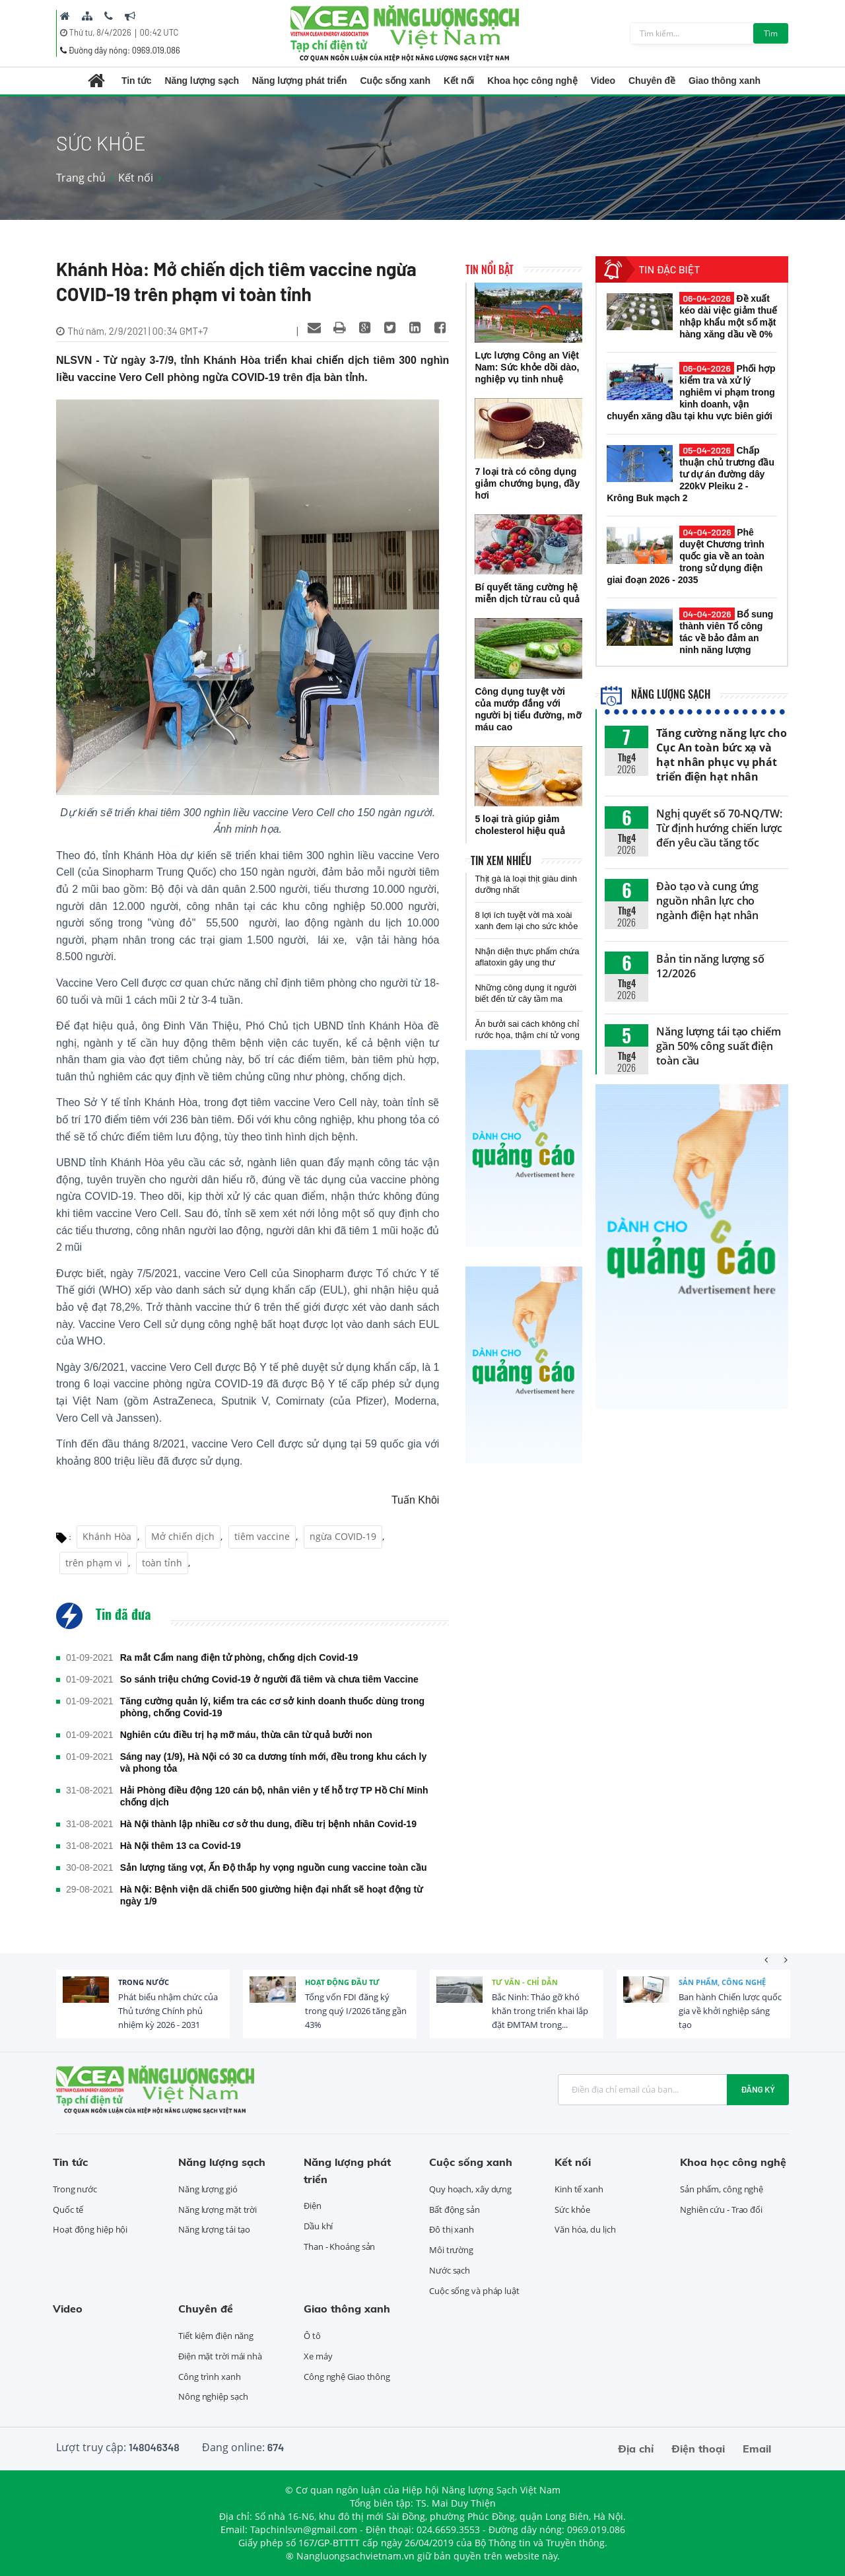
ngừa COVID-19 (343, 1536)
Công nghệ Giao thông (347, 2377)
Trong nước (143, 1982)
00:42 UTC (159, 32)
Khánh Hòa (107, 1536)
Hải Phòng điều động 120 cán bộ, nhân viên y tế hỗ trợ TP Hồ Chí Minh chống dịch (274, 1796)
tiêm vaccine (262, 1536)
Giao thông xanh (724, 80)
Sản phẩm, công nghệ (722, 1982)
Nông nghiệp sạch (213, 2396)
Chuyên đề (651, 80)
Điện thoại (698, 2448)
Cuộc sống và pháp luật (474, 2291)
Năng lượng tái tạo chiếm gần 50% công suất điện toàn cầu (718, 1046)
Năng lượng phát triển (299, 80)
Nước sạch (449, 2270)
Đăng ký (758, 2089)
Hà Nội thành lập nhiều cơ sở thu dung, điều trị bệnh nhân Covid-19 (268, 1824)
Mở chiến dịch (183, 1536)
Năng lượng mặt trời (217, 2209)
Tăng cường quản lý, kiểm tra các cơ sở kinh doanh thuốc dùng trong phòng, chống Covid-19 (272, 1707)
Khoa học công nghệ (532, 80)
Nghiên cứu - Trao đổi (721, 2209)
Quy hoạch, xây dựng (470, 2189)
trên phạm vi (93, 1562)
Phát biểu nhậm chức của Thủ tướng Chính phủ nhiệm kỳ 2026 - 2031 (168, 2011)
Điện (312, 2205)
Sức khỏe (572, 2209)
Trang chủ (81, 177)
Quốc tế (68, 2209)
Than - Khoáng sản (339, 2246)
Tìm (771, 33)
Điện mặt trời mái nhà (220, 2356)
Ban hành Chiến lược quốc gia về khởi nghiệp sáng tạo (730, 2011)
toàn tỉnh (162, 1562)
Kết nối (459, 80)
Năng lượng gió (208, 2189)
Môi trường (451, 2250)
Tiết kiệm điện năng (216, 2336)
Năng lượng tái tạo (214, 2229)
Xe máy (318, 2356)
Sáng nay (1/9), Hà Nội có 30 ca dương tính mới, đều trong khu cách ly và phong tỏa (273, 1762)
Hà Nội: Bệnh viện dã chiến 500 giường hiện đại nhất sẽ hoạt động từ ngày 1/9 (271, 1895)
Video (603, 80)
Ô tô (312, 2336)
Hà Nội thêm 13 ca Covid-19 (180, 1845)
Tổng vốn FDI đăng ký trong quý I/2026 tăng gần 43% (356, 2011)
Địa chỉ (636, 2448)
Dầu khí (318, 2226)
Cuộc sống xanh (395, 80)
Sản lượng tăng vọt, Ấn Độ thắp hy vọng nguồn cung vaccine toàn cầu (273, 1867)
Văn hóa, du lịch (585, 2229)
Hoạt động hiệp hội (90, 2229)
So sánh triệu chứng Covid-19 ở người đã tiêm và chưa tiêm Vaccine (269, 1679)
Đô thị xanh (451, 2229)
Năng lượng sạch (201, 80)
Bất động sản (454, 2209)
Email (757, 2448)
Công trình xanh (209, 2377)
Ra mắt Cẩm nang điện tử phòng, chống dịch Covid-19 (239, 1657)
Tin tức (136, 80)
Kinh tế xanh (579, 2189)
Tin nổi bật (489, 269)
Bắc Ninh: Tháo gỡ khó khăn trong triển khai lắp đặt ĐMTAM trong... (540, 2011)
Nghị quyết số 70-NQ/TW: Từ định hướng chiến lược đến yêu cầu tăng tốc (719, 828)
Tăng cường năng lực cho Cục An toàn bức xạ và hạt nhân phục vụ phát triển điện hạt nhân (721, 755)
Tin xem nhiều (501, 860)
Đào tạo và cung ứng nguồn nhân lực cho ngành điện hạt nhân (707, 900)
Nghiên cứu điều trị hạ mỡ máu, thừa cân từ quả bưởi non (246, 1734)
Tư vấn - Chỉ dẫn (525, 1982)
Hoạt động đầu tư (342, 1982)
